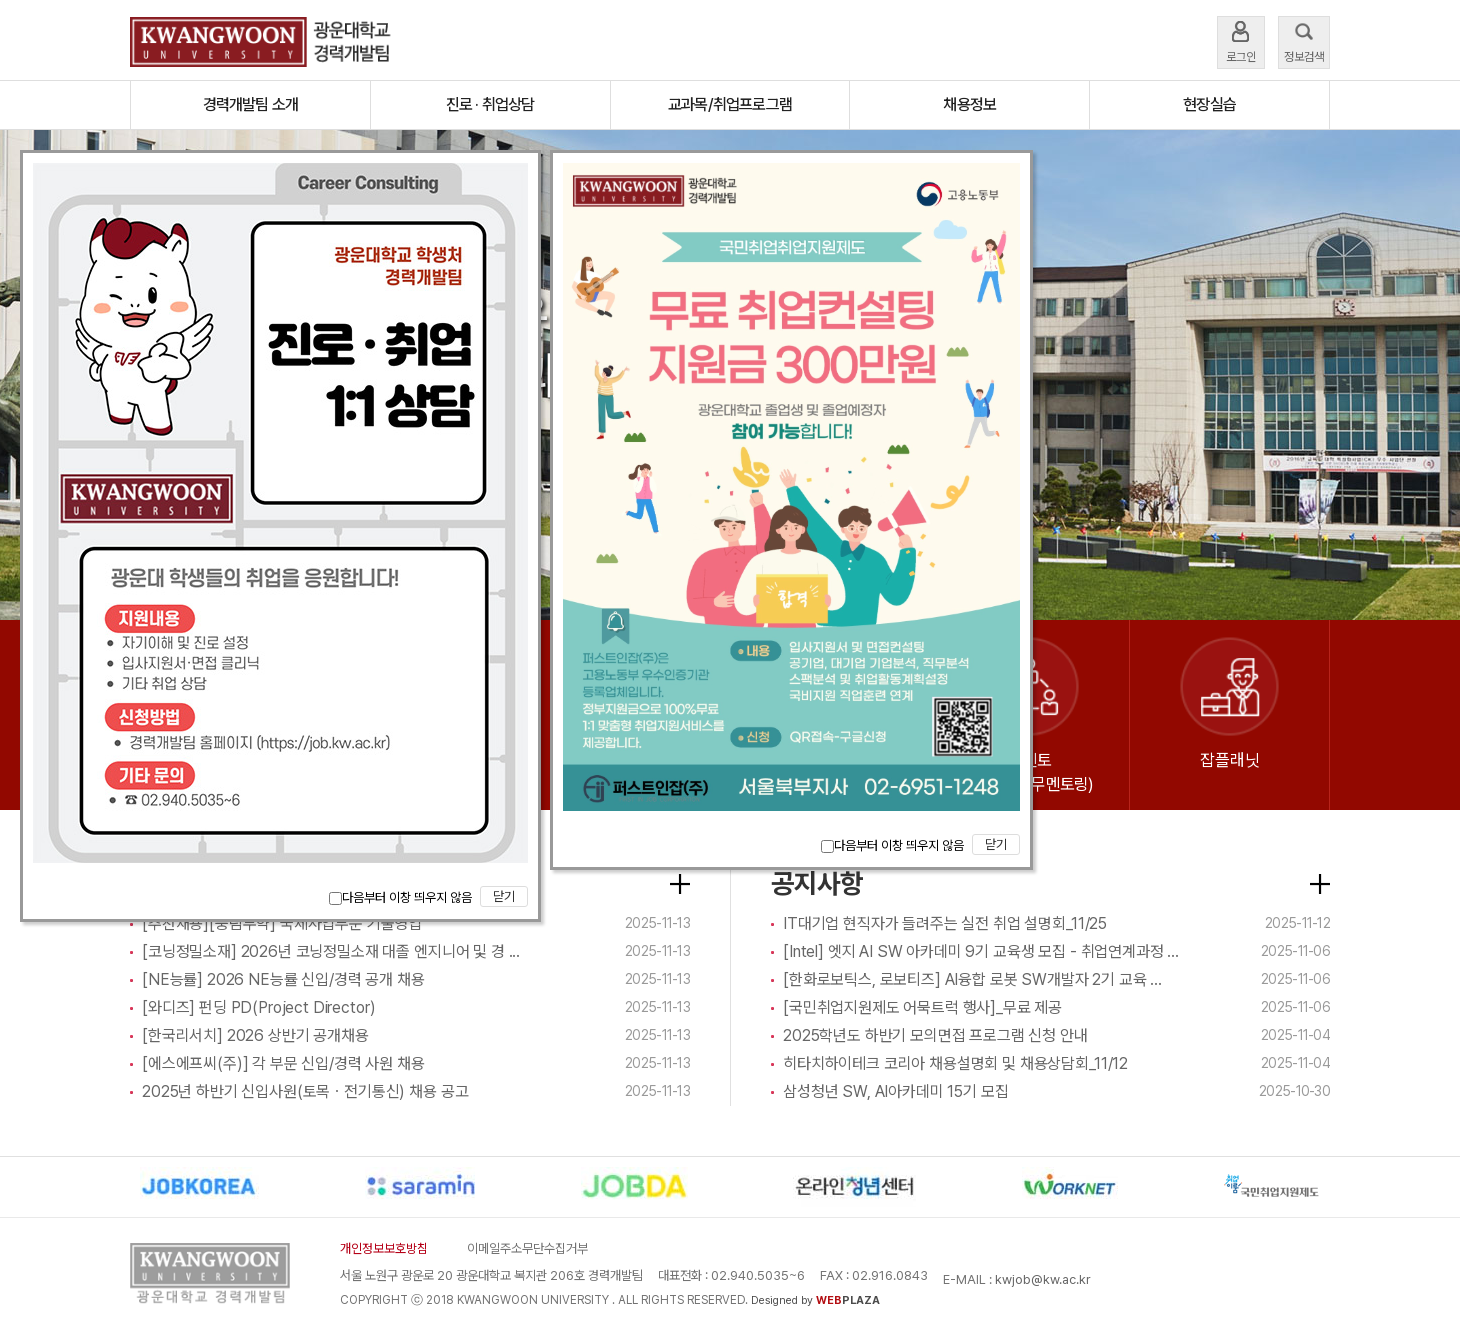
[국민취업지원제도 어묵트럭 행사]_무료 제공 (922, 1007)
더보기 (680, 884)
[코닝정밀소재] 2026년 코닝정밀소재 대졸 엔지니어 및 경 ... (331, 951)
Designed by (815, 1300)
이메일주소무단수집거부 (527, 1248)
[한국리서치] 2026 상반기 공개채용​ (255, 1035)
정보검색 (1304, 40)
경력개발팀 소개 (251, 104)
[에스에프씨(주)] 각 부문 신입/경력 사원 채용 (283, 1063)
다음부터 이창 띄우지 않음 (400, 897)
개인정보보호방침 (384, 1248)
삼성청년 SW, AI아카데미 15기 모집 (895, 1091)
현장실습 (1209, 104)
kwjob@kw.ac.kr (1043, 1279)
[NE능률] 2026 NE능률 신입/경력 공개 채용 (283, 979)
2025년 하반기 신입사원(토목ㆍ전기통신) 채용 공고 (305, 1091)
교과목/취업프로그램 (730, 104)
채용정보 (969, 104)
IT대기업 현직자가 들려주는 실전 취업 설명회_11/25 (945, 923)
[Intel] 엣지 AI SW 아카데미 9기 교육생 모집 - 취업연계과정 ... (981, 951)
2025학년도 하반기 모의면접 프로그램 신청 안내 (935, 1035)
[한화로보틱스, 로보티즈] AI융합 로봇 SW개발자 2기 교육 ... (972, 979)
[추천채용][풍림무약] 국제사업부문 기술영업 (282, 923)
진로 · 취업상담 (490, 104)
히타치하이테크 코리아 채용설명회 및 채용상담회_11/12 (955, 1063)
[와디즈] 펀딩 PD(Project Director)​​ (258, 1007)
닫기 (504, 896)
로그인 (1241, 40)
